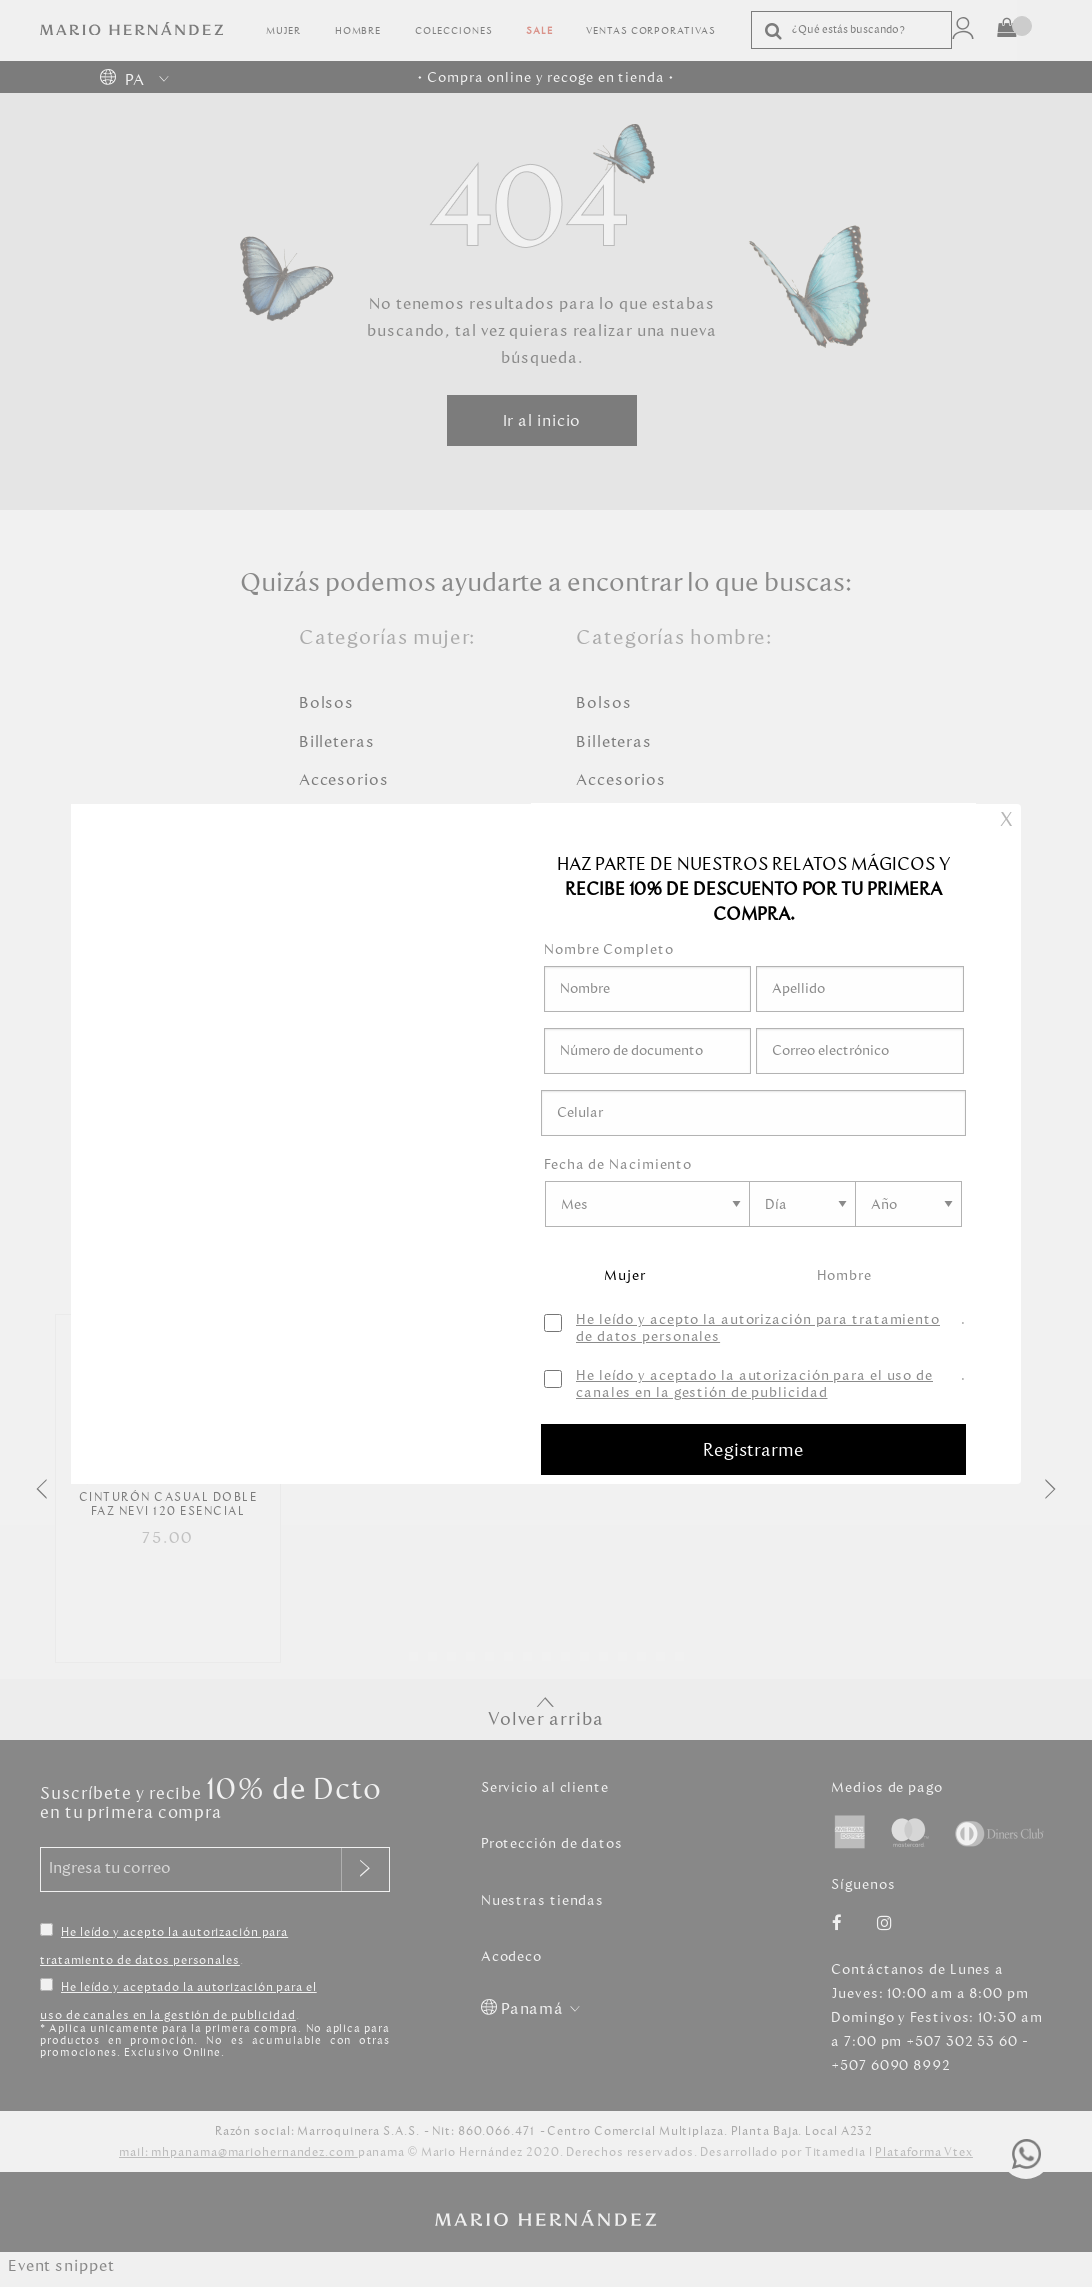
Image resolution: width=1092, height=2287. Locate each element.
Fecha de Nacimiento (618, 1164)
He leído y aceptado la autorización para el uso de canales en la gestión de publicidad (754, 1385)
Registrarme (753, 1450)
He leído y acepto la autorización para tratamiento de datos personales (758, 1329)
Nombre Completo (609, 949)
